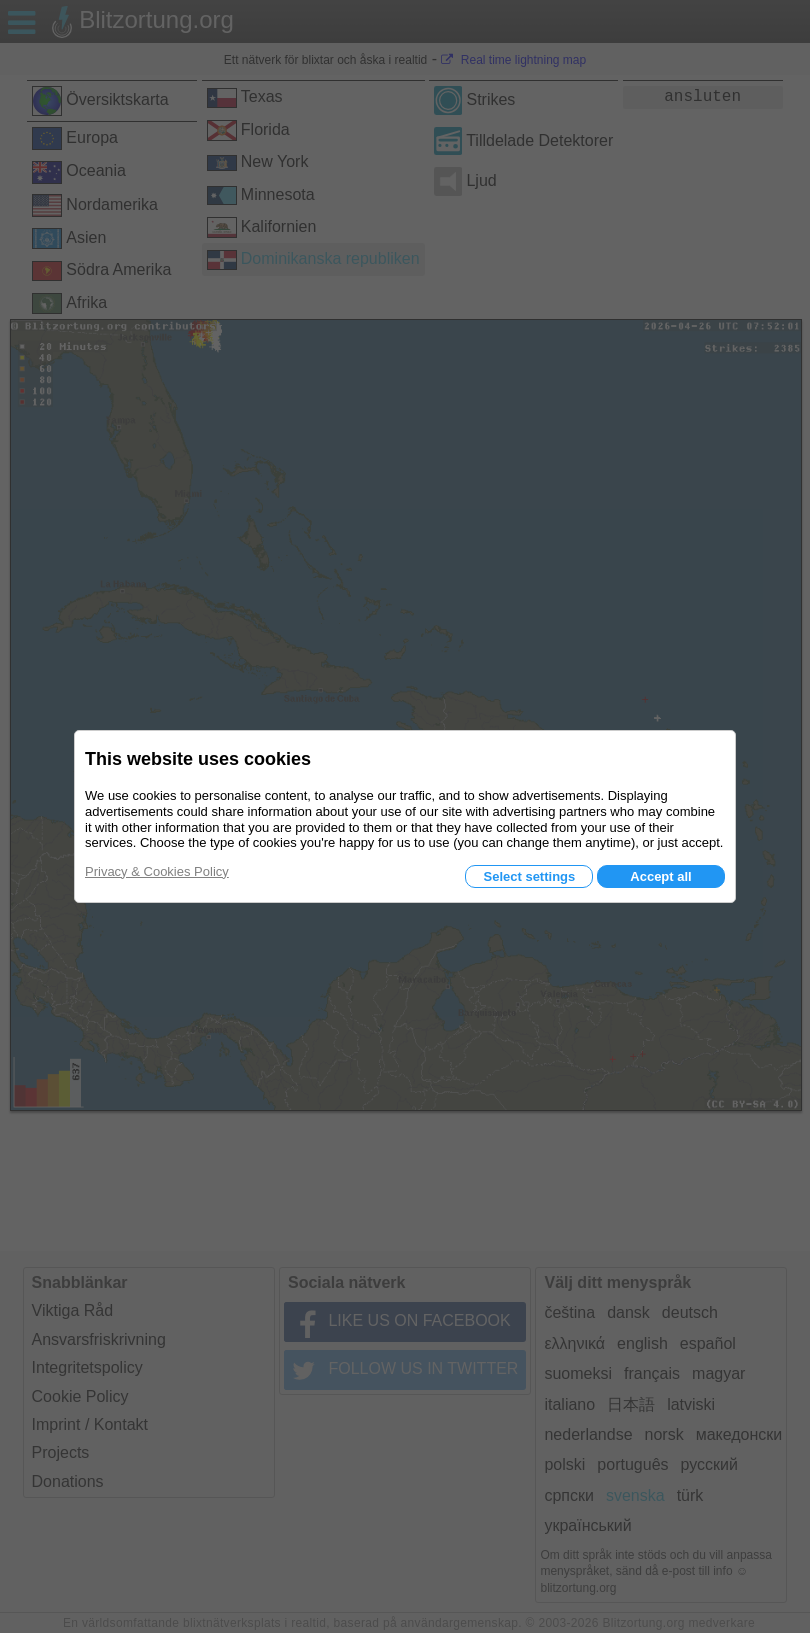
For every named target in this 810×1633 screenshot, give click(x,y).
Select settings (529, 876)
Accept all (660, 876)
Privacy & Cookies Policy (157, 871)
